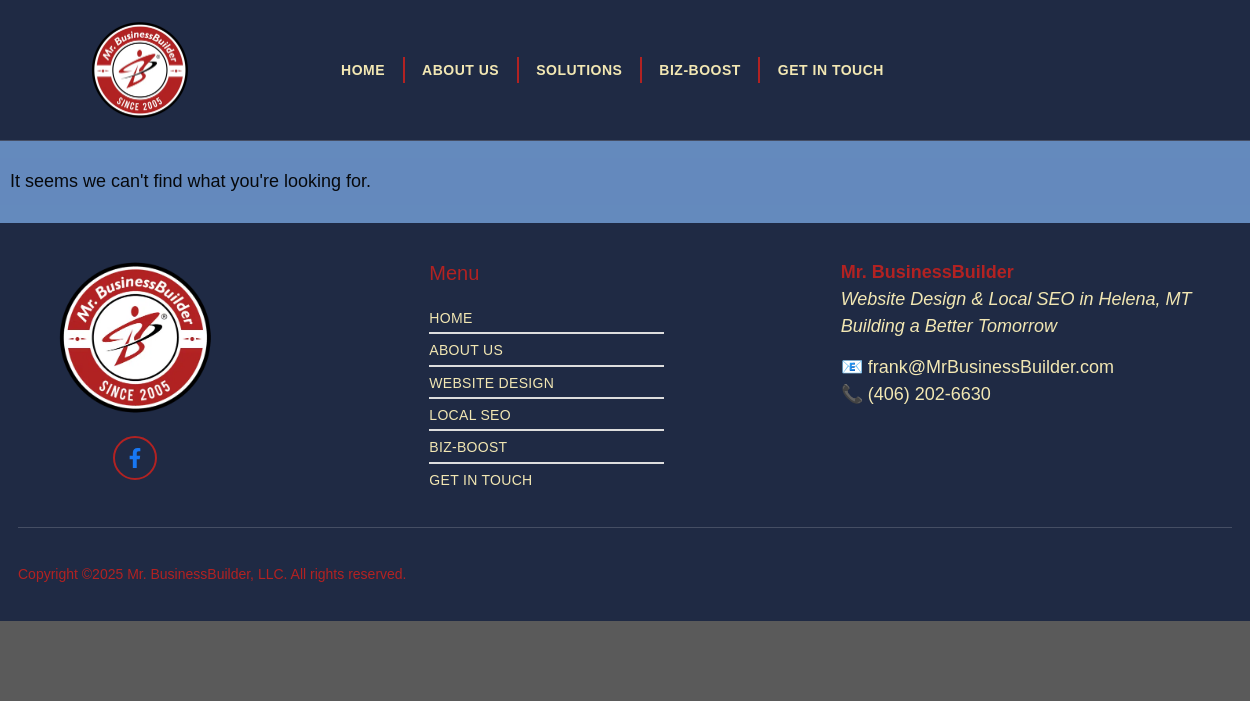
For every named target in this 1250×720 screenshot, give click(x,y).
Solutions (579, 70)
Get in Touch (831, 70)
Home (363, 70)
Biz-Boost (700, 70)
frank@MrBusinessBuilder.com (991, 367)
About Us (460, 70)
